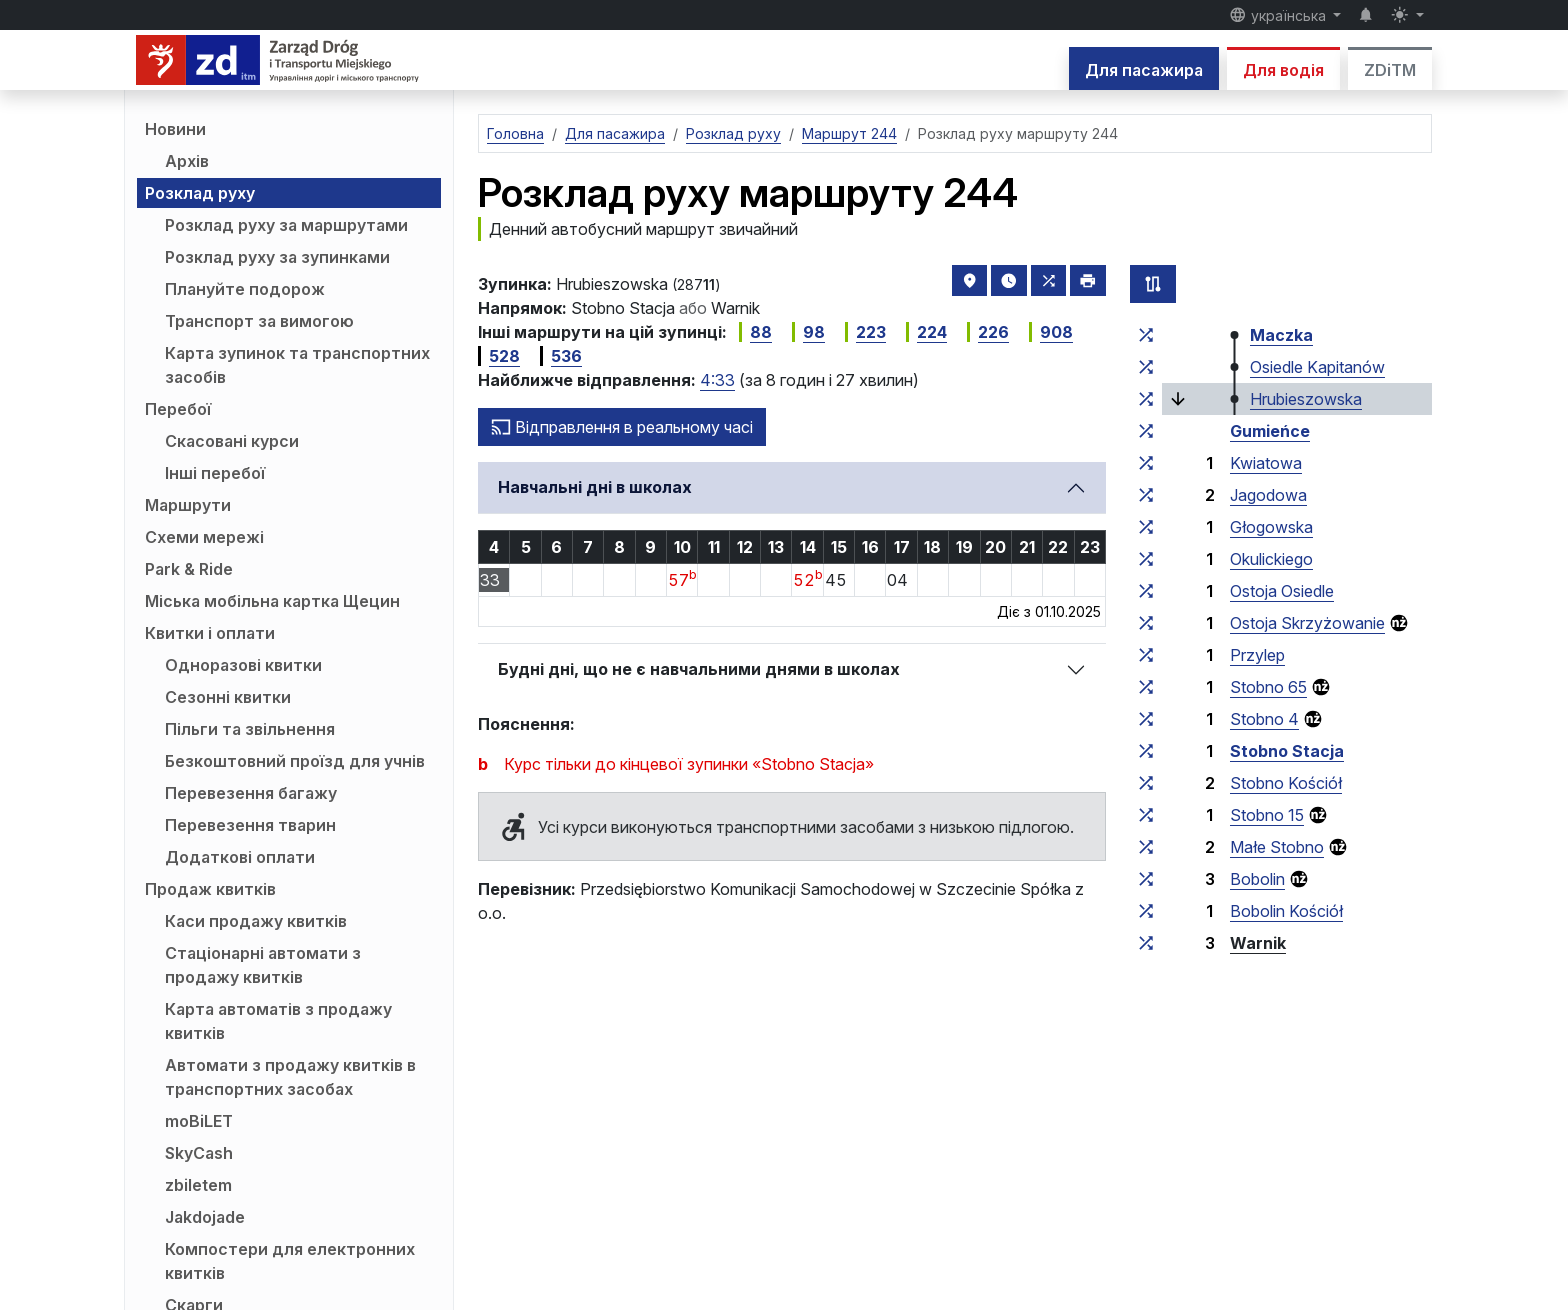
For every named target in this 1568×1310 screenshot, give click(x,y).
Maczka (1281, 335)
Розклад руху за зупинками (277, 257)
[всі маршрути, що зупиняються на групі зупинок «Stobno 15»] (1146, 815)
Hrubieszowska (1306, 399)
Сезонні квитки (228, 697)
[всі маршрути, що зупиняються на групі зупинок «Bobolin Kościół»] (1146, 911)
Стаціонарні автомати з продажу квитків (263, 965)
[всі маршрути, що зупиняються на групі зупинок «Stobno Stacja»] (1146, 751)
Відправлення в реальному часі (622, 427)
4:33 (717, 380)
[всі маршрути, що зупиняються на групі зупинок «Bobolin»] (1146, 879)
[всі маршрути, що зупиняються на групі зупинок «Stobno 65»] (1146, 687)
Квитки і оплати (210, 633)
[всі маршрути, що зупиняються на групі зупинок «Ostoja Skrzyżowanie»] (1146, 623)
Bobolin (1257, 879)
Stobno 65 (1268, 687)
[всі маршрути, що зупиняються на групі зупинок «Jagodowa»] (1146, 495)
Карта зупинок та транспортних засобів (297, 365)
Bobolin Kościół (1286, 911)
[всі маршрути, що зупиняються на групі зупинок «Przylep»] (1146, 655)
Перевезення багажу (251, 793)
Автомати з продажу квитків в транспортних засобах (290, 1077)
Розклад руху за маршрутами (286, 225)
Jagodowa (1268, 495)
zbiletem (198, 1185)
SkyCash (199, 1153)
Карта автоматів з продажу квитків (278, 1021)
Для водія (1283, 70)
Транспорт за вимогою (259, 321)
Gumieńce (1270, 431)
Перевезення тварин (250, 825)
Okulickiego (1271, 559)
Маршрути (188, 505)
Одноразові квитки (243, 665)
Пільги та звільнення (250, 729)
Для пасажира (1144, 70)
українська (1279, 15)
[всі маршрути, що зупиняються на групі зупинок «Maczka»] (1146, 335)
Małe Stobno (1277, 847)
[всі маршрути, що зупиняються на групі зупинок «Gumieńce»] (1146, 431)
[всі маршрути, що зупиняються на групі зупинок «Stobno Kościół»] (1146, 783)
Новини (175, 129)
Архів (187, 161)
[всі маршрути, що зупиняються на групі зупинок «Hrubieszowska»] (1146, 399)
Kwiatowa (1266, 463)
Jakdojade (205, 1217)
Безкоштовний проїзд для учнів (295, 761)
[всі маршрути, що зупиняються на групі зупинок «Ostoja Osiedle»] (1146, 591)
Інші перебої (215, 473)
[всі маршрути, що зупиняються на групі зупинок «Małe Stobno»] (1146, 847)
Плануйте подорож (245, 289)
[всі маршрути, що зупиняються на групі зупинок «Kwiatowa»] (1146, 463)
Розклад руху (200, 193)
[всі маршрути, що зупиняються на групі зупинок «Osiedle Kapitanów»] (1146, 367)
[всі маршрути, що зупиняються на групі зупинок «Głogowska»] (1146, 527)
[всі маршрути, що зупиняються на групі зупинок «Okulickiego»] (1146, 559)
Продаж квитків (210, 889)
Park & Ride (189, 569)
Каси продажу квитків (256, 921)
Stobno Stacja (1287, 751)
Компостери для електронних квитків (290, 1261)
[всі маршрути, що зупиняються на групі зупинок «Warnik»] (1146, 943)
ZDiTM (1390, 70)
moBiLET (199, 1121)
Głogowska (1271, 527)
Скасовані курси (232, 441)
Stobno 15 (1267, 815)
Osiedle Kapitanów (1317, 367)
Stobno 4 (1264, 719)
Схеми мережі (204, 537)
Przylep (1257, 655)
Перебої (178, 409)
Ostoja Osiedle (1282, 591)
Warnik (1258, 943)
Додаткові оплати (240, 857)
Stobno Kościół (1286, 783)
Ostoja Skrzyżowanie (1307, 623)
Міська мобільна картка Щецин (272, 601)
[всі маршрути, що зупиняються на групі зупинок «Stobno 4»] (1146, 719)
